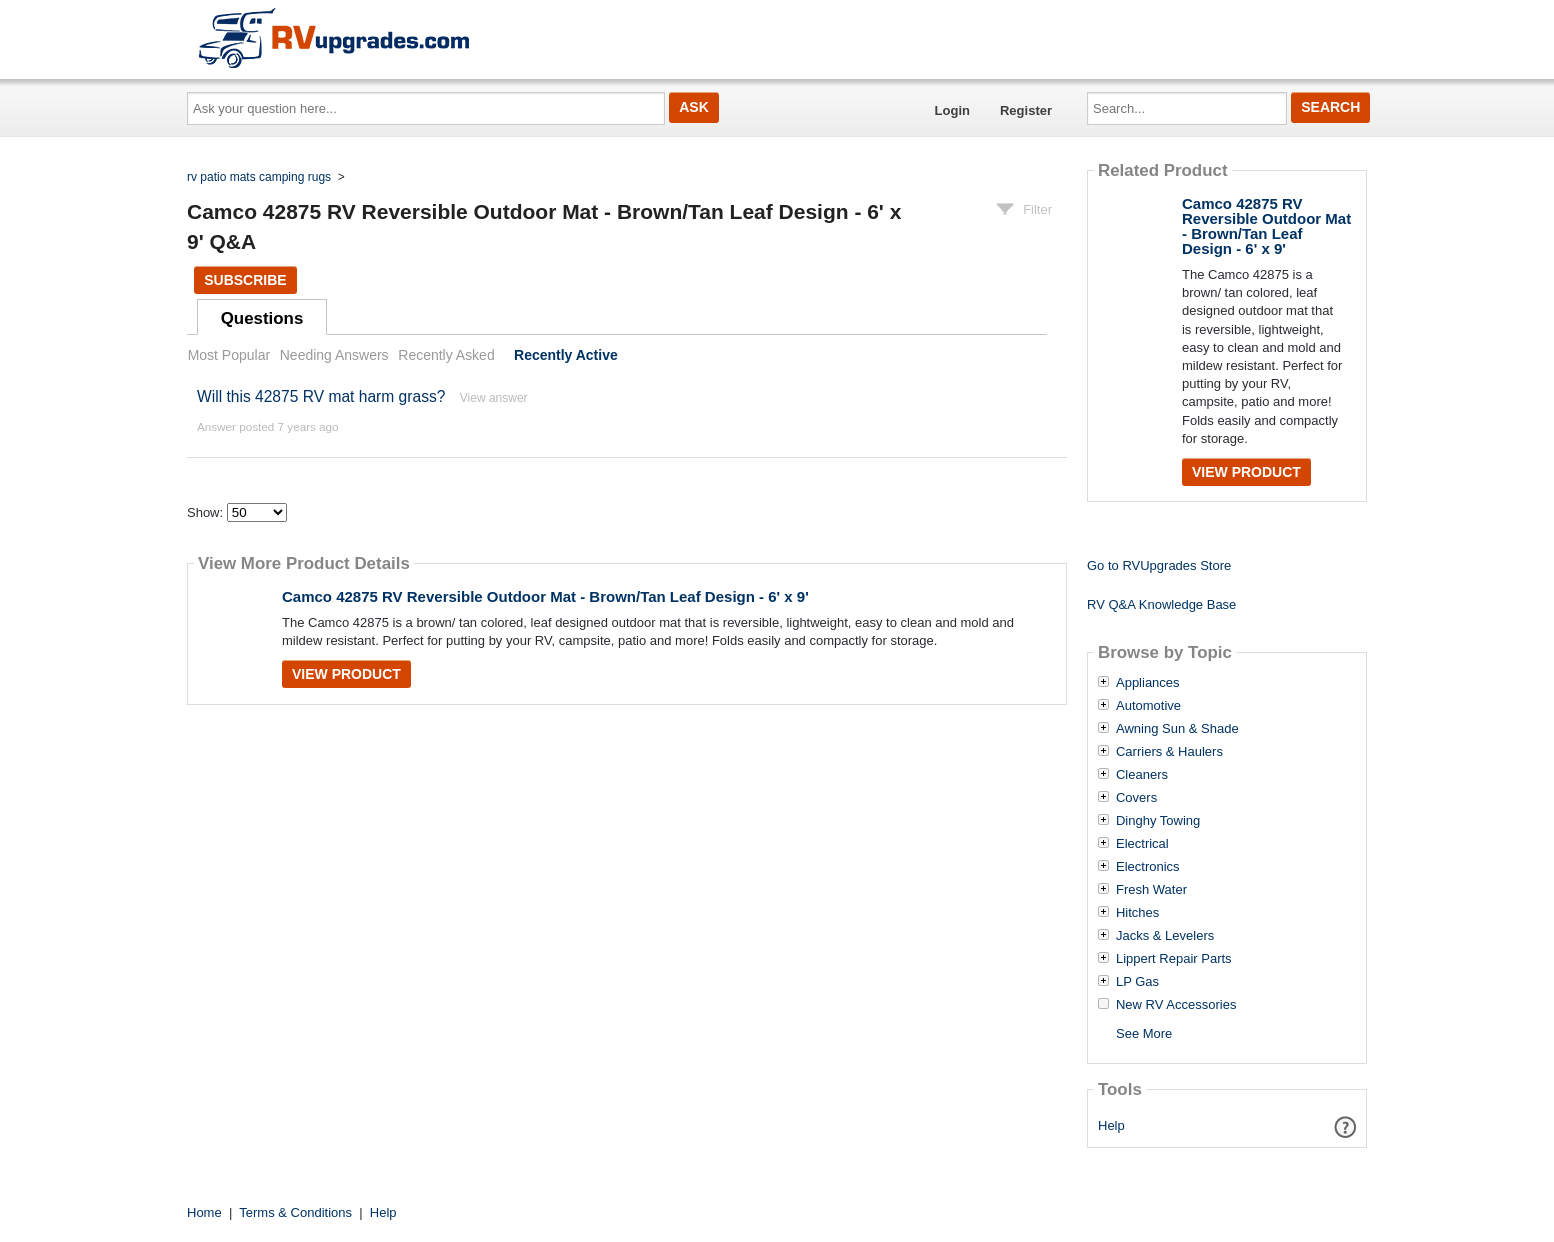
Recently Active (566, 355)
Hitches (1137, 913)
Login (952, 110)
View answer (494, 398)
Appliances (1148, 683)
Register (1026, 110)
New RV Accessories (1176, 1005)
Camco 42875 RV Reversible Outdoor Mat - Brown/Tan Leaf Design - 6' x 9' (545, 596)
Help (1111, 1125)
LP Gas (1137, 982)
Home (204, 1212)
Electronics (1148, 867)
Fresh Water (1151, 890)
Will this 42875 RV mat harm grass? (321, 396)
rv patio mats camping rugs (259, 177)
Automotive (1148, 706)
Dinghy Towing (1158, 821)
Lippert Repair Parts (1174, 959)
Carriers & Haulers (1169, 752)
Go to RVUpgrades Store (1159, 565)
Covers (1136, 798)
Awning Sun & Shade (1177, 729)
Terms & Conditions (295, 1212)
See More (1144, 1033)
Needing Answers (334, 355)
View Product (346, 674)
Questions (262, 318)
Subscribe (245, 280)
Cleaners (1142, 775)
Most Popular (229, 355)
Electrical (1142, 844)
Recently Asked (446, 355)
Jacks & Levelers (1165, 936)
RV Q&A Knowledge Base (1161, 604)
